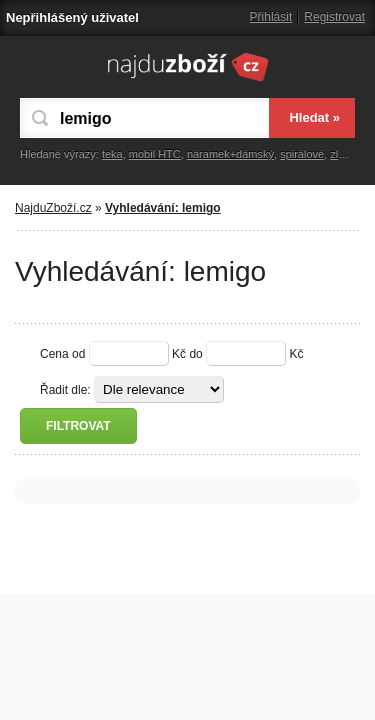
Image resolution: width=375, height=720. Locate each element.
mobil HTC (155, 154)
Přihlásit (271, 17)
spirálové (302, 154)
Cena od (62, 354)
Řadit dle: (65, 390)
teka (112, 154)
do (195, 354)
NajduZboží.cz (53, 208)
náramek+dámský (230, 154)
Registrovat (334, 17)
